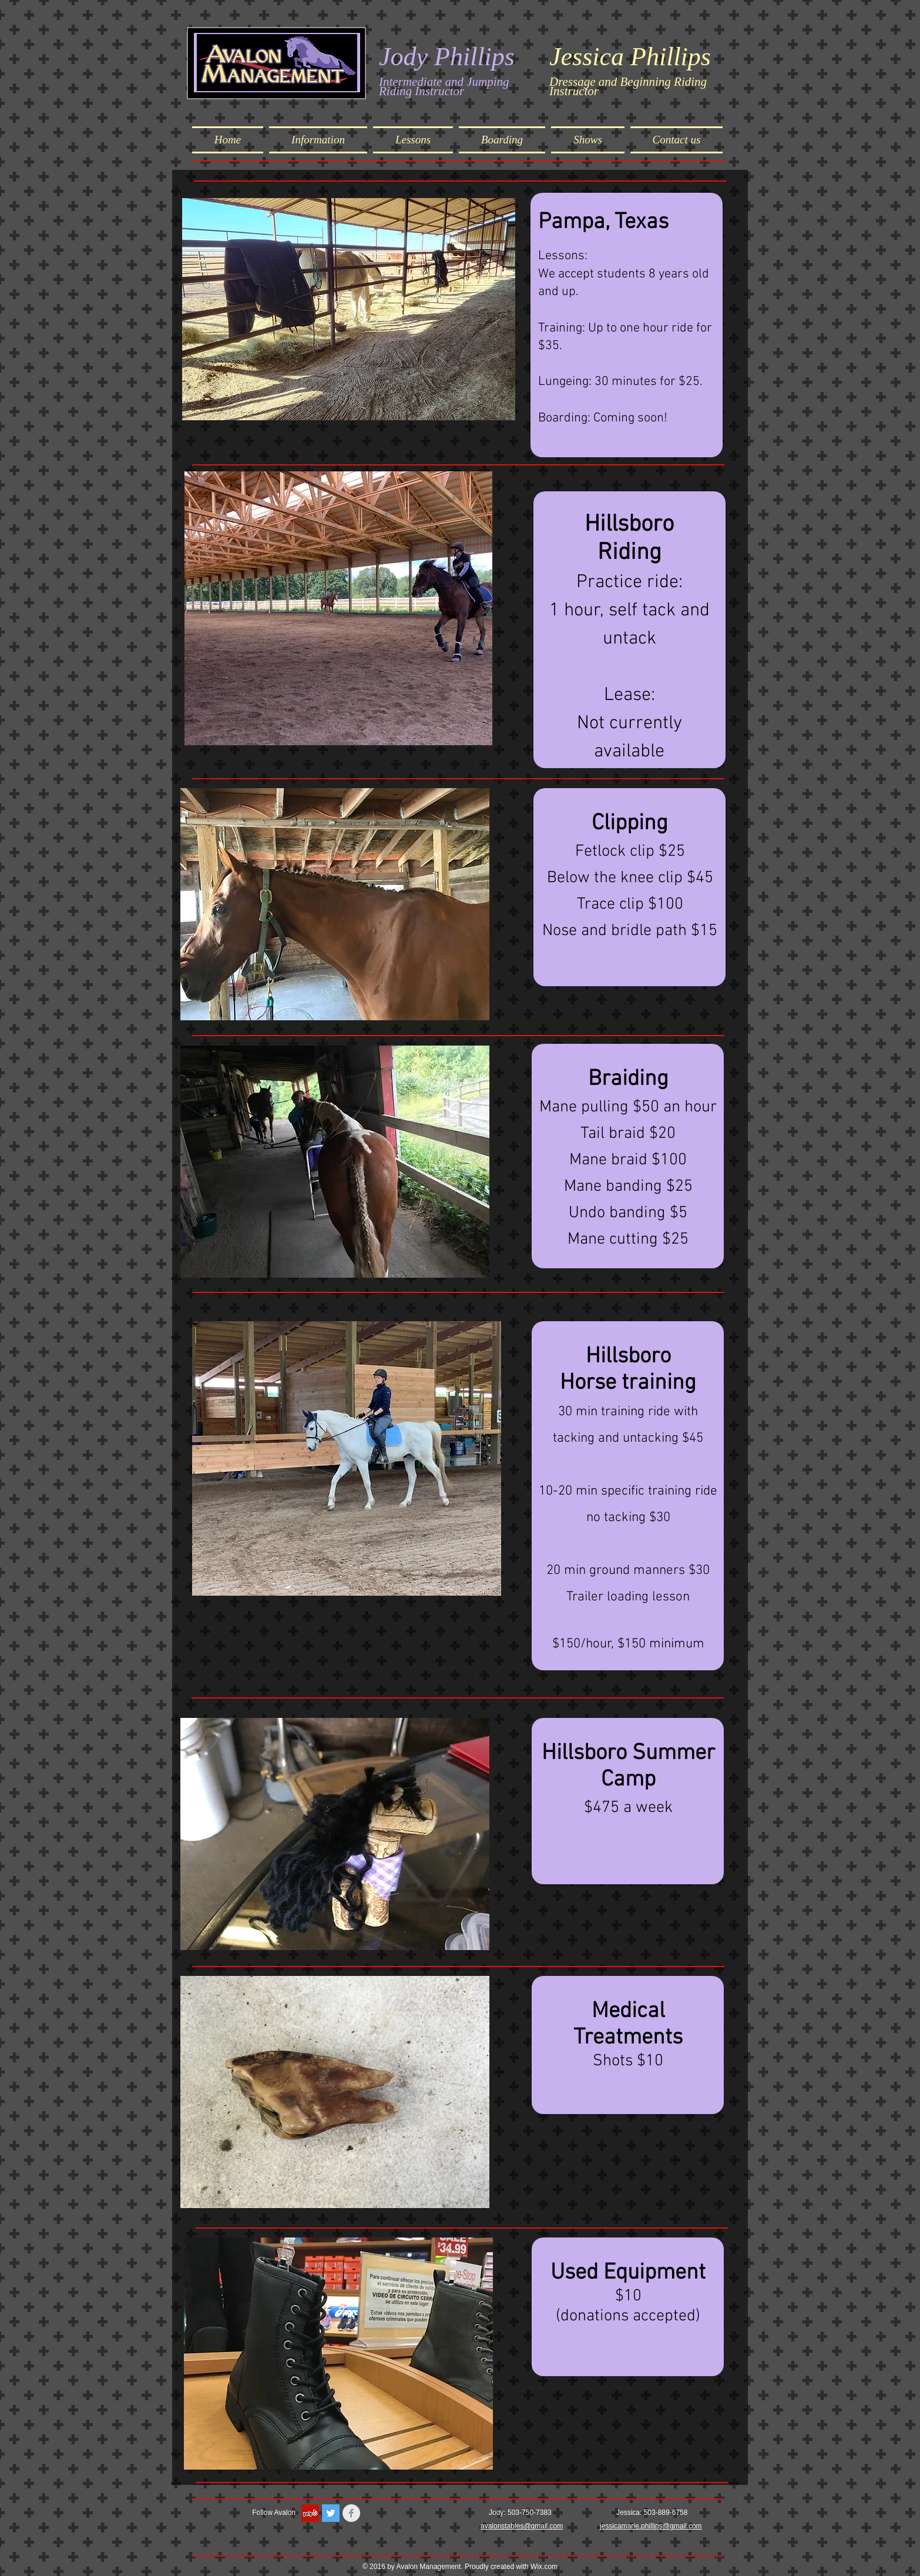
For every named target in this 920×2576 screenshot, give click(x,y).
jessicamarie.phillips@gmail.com (651, 2526)
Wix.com (544, 2566)
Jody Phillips (447, 56)
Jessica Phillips (630, 56)
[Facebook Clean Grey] (351, 2513)
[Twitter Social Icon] (331, 2513)
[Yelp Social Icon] (310, 2513)
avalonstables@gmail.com (522, 2526)
